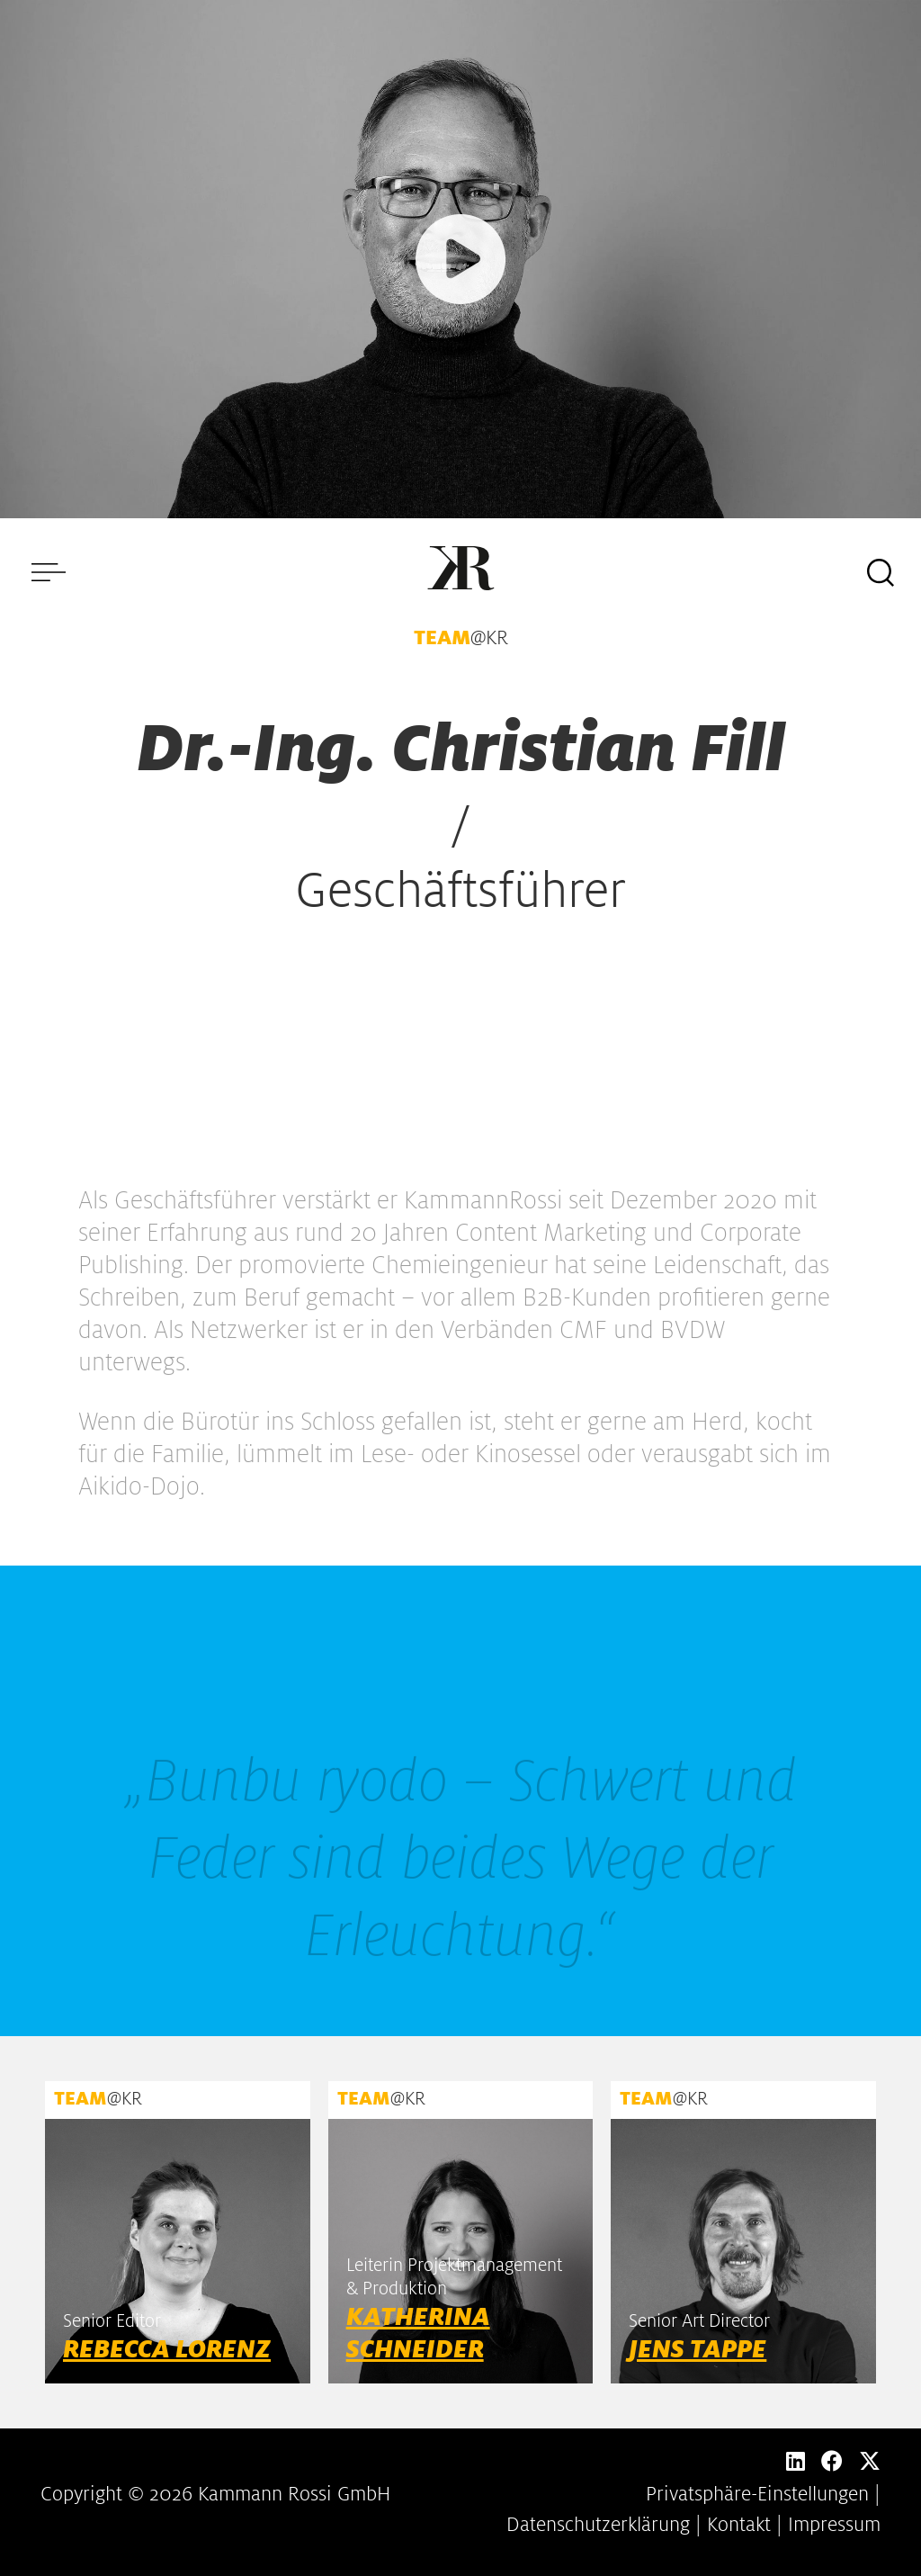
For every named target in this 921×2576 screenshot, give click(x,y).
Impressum (834, 2525)
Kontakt (739, 2525)
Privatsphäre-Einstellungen (757, 2494)
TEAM (442, 638)
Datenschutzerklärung (598, 2525)
